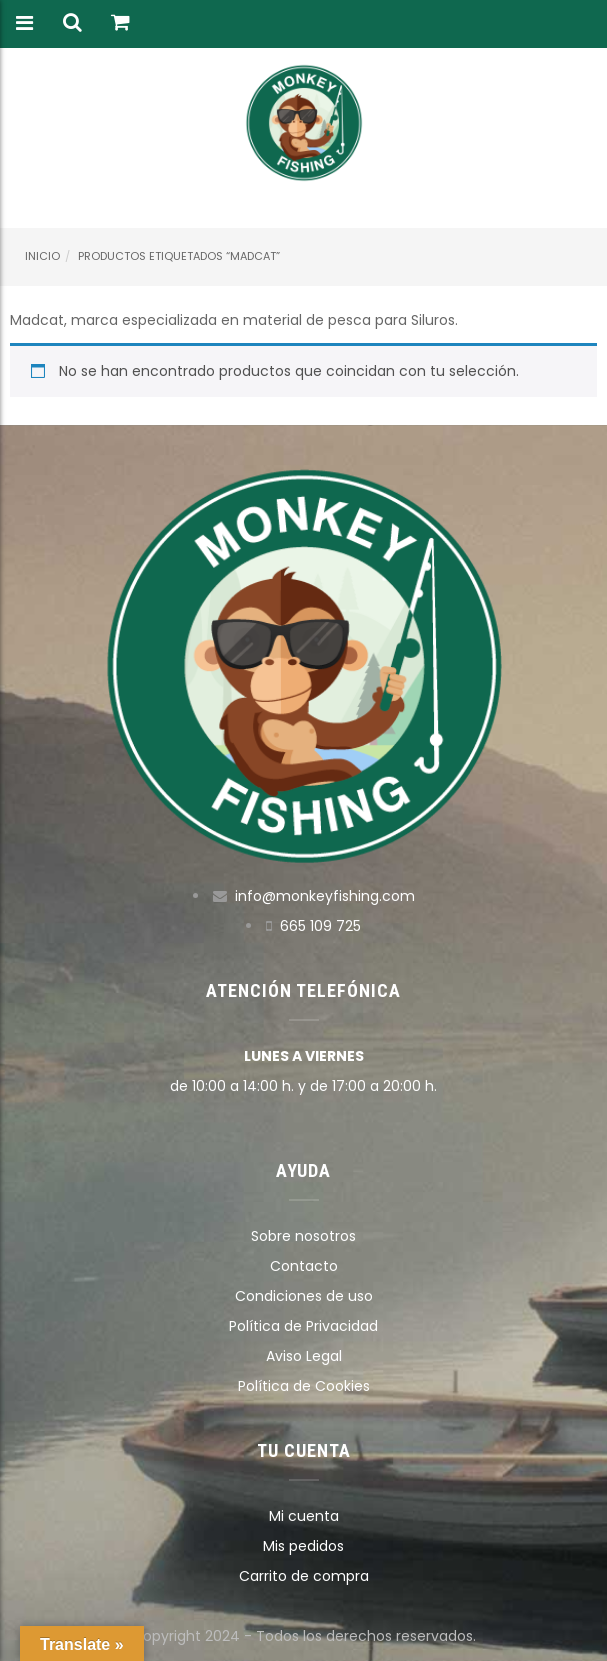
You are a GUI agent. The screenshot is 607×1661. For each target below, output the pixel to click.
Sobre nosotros (303, 1236)
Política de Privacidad (303, 1326)
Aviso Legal (304, 1356)
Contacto (304, 1266)
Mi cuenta (304, 1516)
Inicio (42, 256)
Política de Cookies (304, 1386)
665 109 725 (320, 926)
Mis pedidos (303, 1546)
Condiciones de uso (304, 1296)
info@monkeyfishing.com (325, 896)
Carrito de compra (304, 1576)
